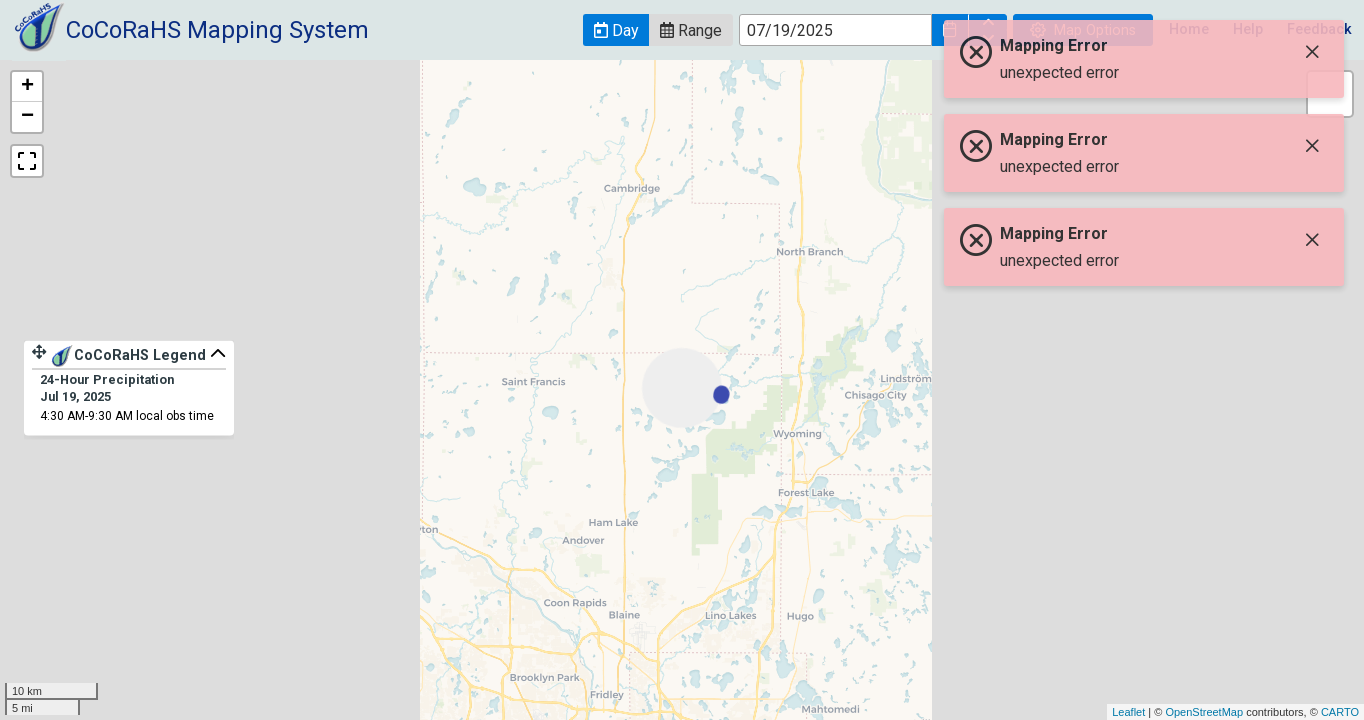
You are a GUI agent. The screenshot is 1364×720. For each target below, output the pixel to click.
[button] (616, 30)
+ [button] (27, 87)
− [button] (27, 117)
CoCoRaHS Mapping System (217, 30)
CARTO (1340, 712)
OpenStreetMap (1204, 712)
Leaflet (1128, 712)
